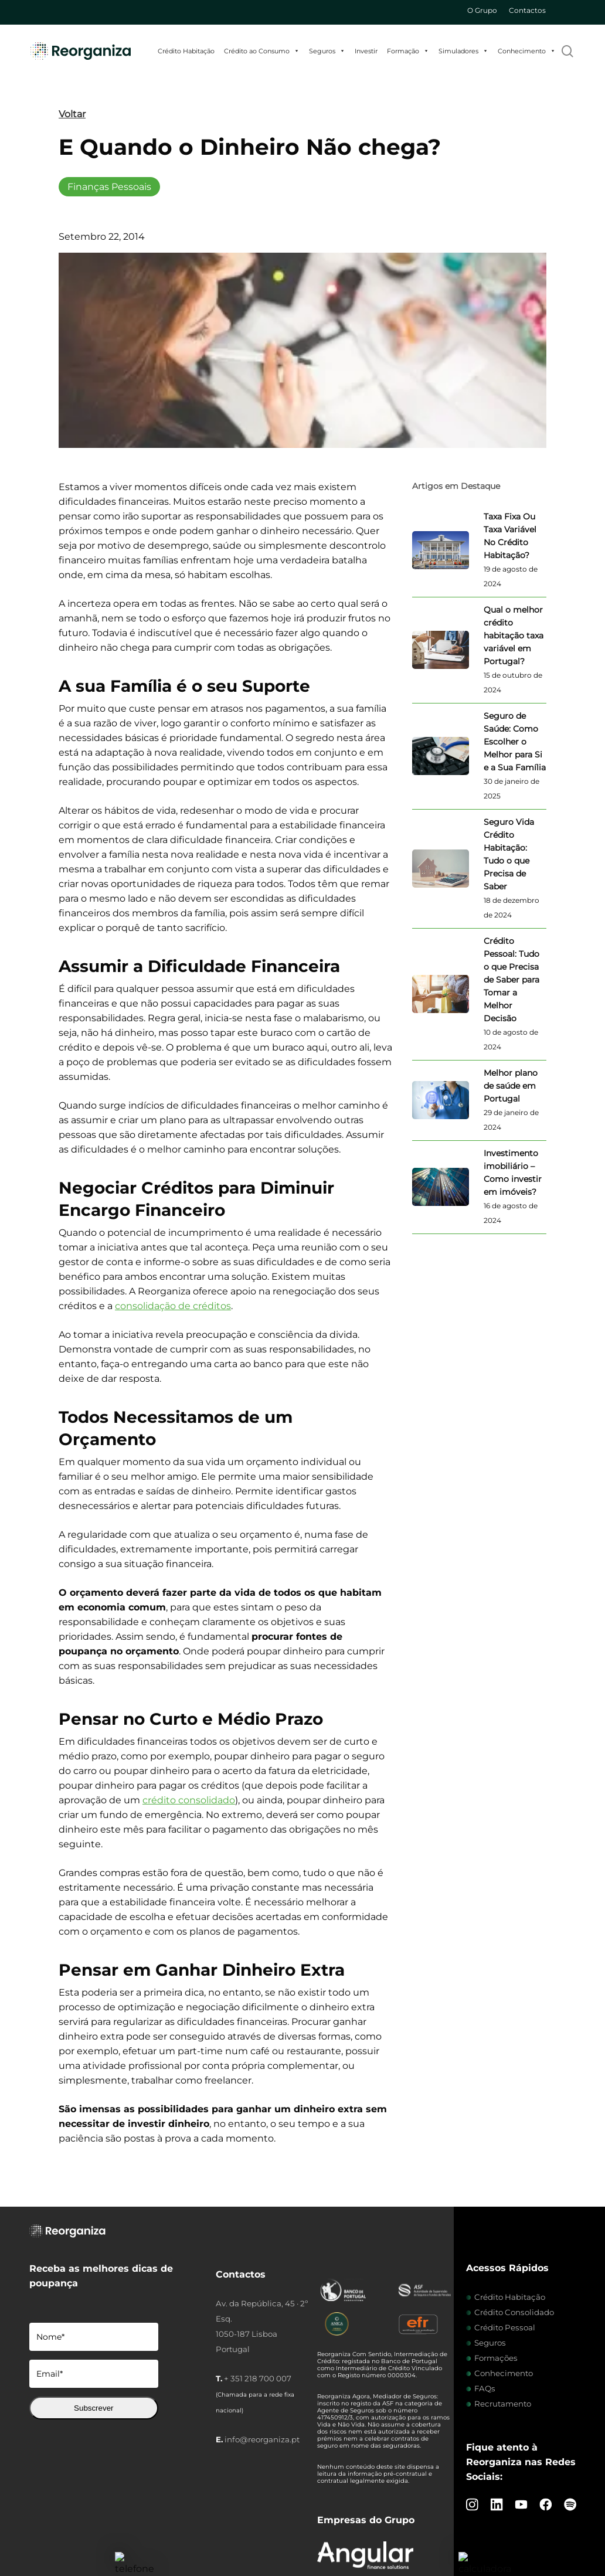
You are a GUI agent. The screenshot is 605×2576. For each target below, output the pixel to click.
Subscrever (93, 2408)
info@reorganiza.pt (262, 2439)
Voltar (72, 114)
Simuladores (463, 51)
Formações (496, 2358)
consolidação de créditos (173, 1305)
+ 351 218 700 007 (257, 2378)
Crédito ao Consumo (262, 51)
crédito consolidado (188, 1800)
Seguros (327, 51)
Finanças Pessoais (109, 186)
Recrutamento (502, 2403)
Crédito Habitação (186, 51)
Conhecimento (527, 51)
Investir (366, 51)
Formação (408, 51)
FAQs (484, 2388)
